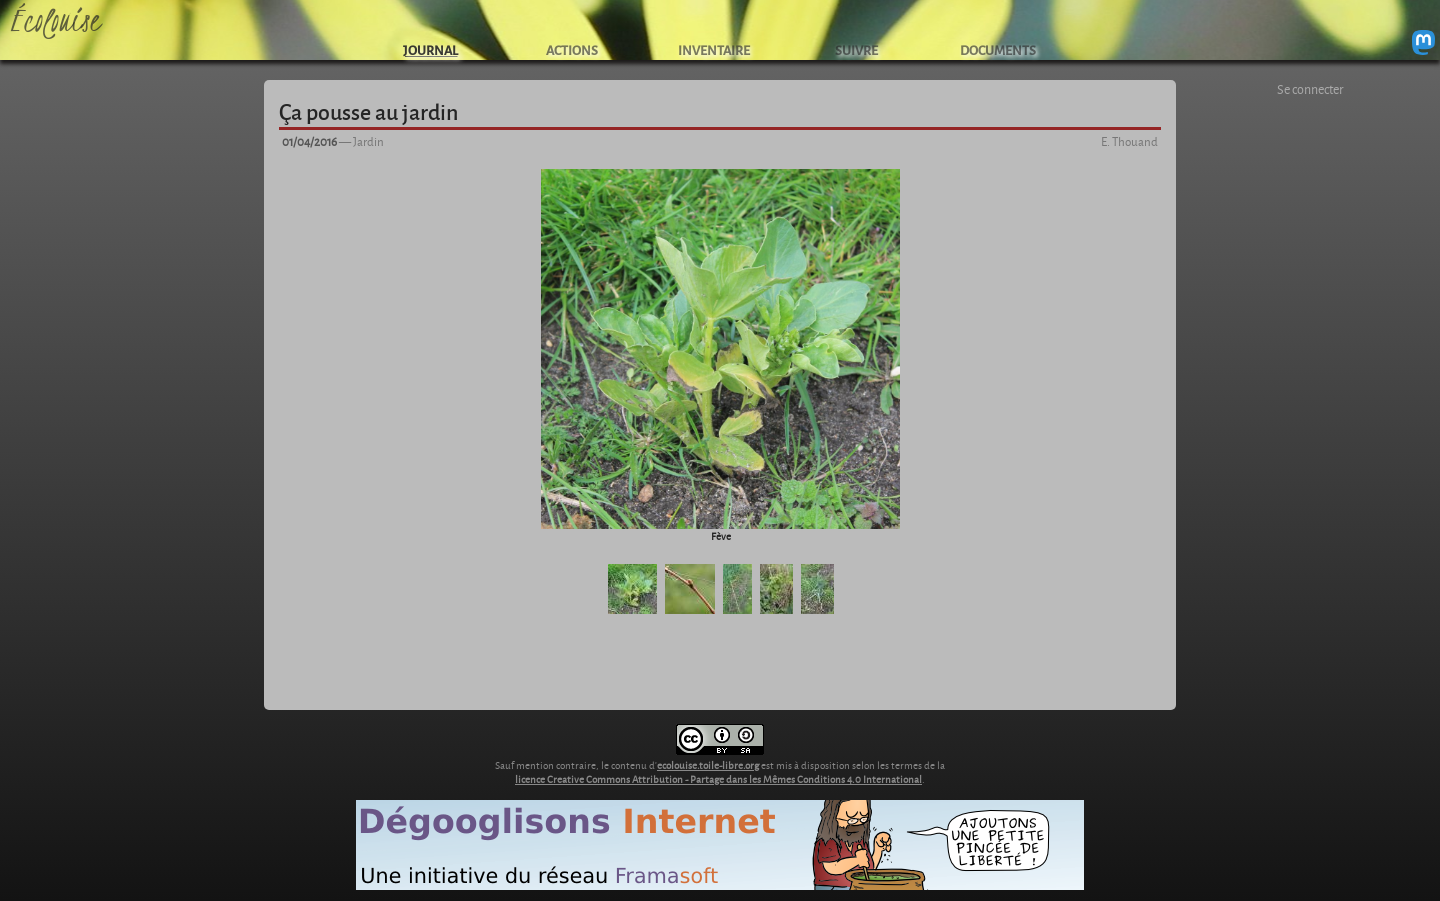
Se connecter (1310, 89)
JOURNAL (430, 49)
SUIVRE (856, 49)
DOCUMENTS (998, 49)
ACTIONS (572, 49)
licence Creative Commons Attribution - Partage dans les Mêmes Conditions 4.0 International (718, 779)
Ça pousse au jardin (368, 111)
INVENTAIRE (714, 49)
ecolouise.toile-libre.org (708, 765)
